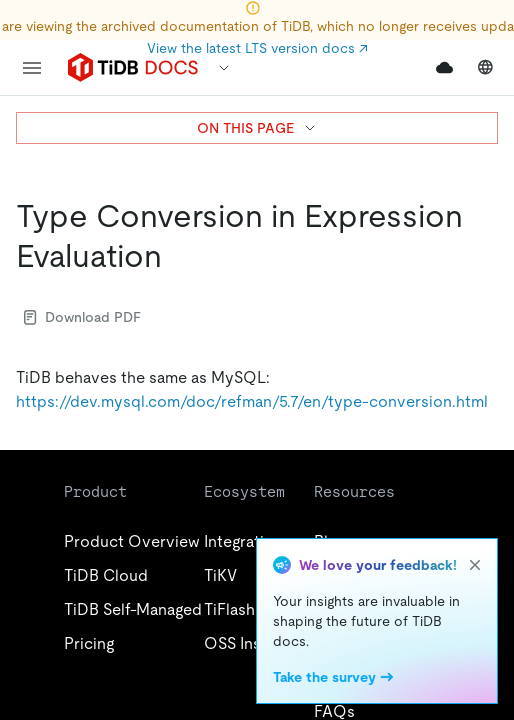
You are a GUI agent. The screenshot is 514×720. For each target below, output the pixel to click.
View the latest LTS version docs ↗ (257, 48)
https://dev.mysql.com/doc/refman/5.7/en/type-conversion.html (252, 401)
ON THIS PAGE (257, 128)
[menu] (32, 68)
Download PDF (82, 317)
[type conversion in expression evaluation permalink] (178, 256)
